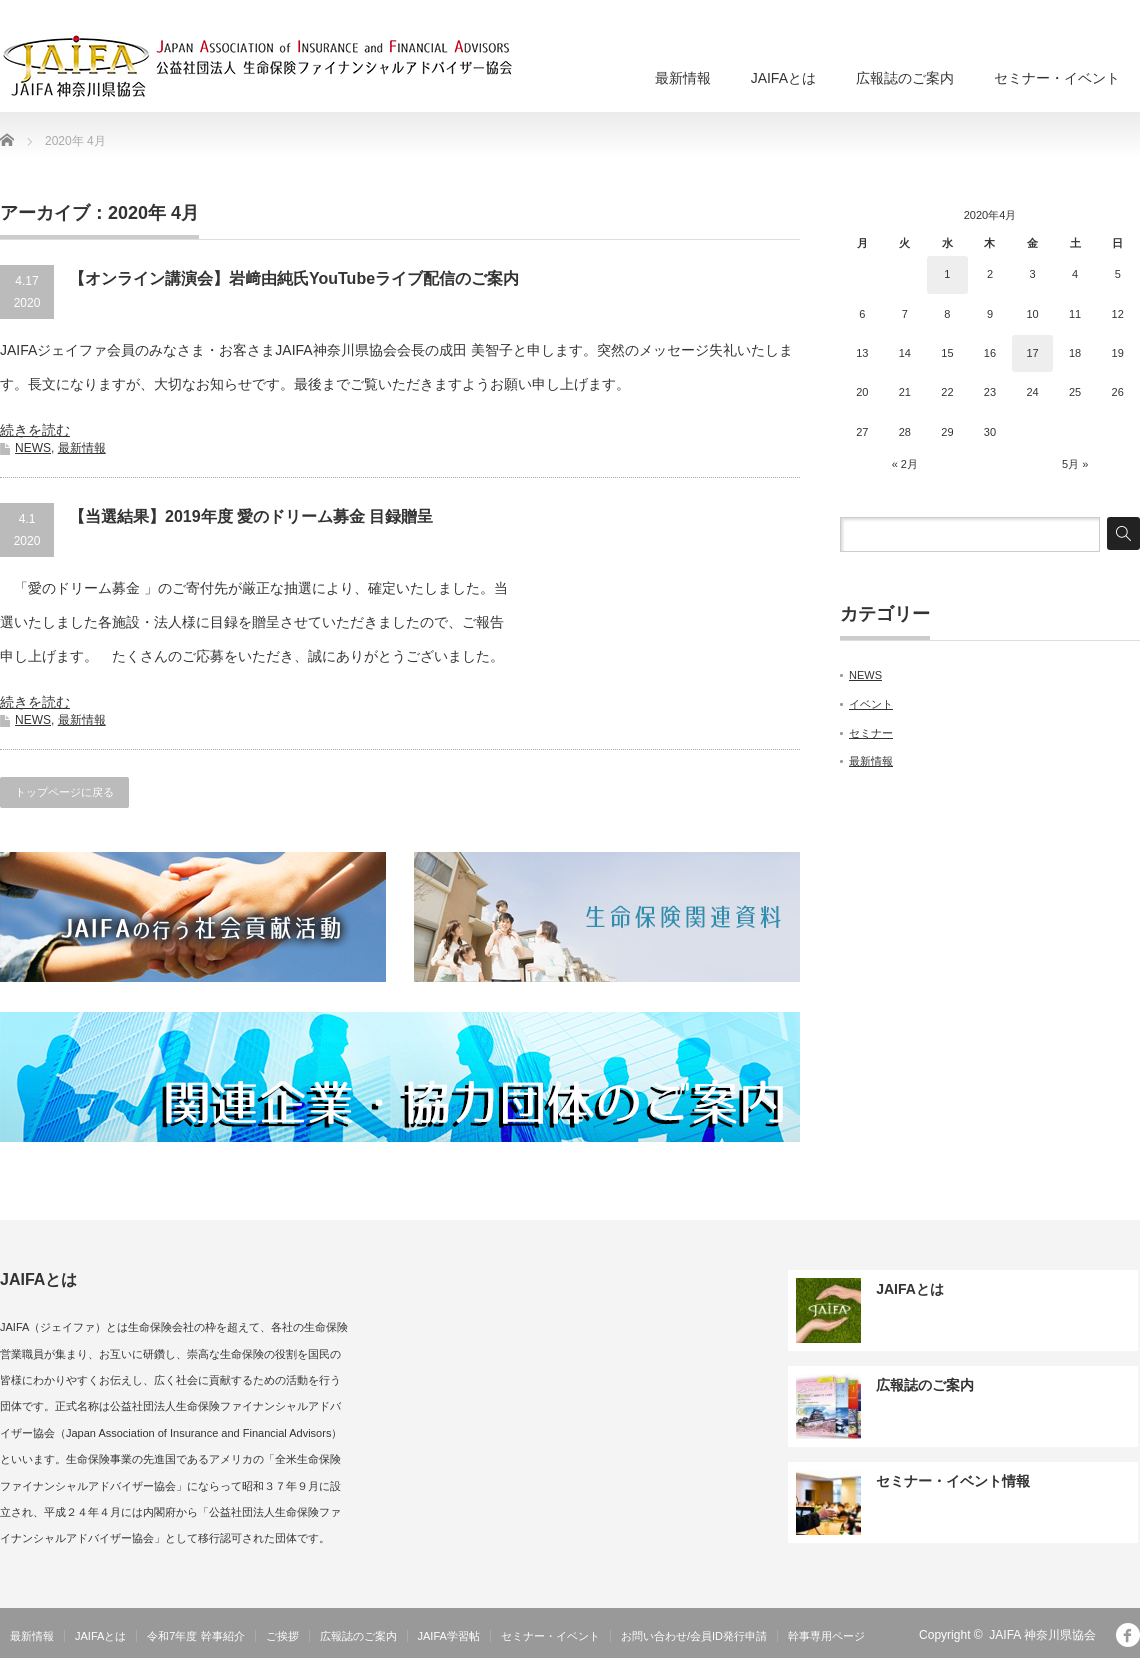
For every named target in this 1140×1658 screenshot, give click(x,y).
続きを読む (35, 430)
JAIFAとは (783, 78)
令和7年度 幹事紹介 (195, 1636)
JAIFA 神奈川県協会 (1042, 1635)
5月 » (1075, 464)
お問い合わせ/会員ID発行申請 (694, 1636)
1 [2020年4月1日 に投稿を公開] (947, 274)
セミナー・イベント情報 (953, 1481)
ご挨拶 (282, 1636)
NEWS (33, 448)
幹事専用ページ (826, 1636)
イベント (871, 704)
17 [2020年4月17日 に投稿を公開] (1032, 353)
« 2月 (905, 464)
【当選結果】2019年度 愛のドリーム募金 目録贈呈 (251, 516)
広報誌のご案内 (905, 78)
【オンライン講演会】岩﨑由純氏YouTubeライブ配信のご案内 (294, 278)
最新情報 (683, 78)
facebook (1128, 1635)
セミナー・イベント (1057, 78)
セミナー (871, 733)
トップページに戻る (64, 792)
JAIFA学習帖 (449, 1636)
